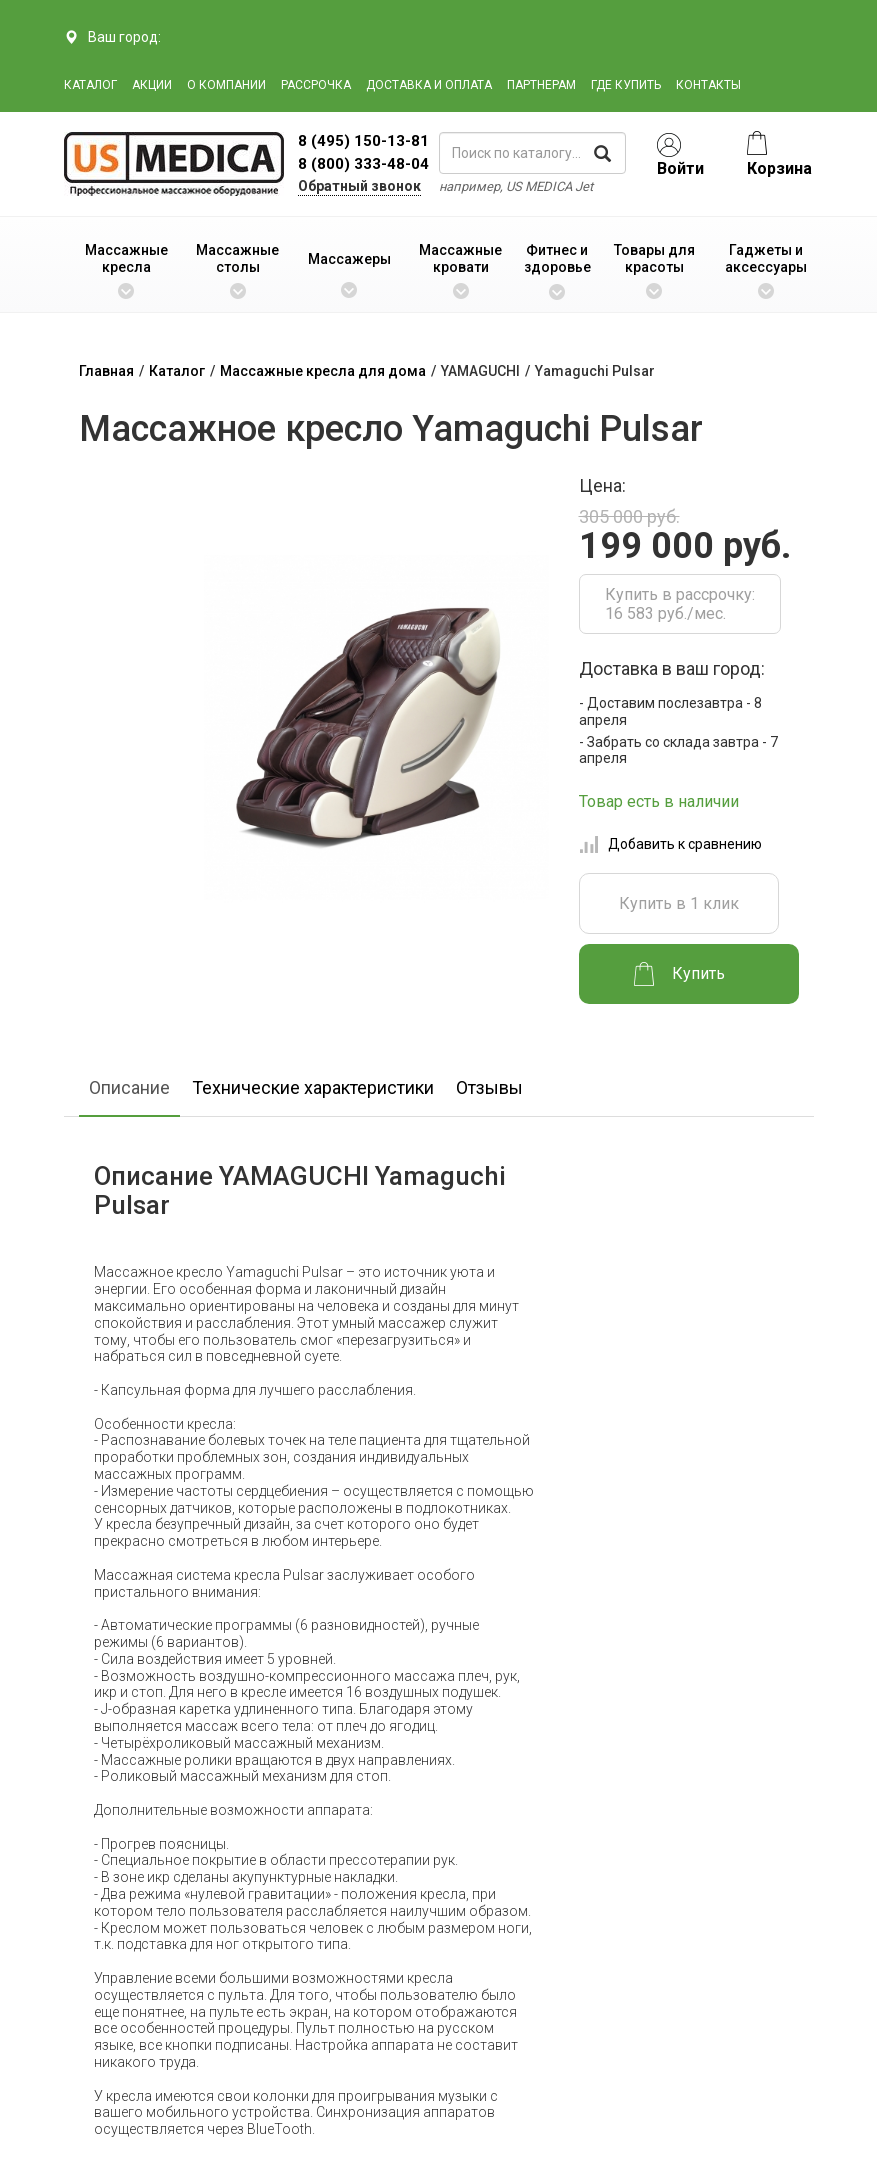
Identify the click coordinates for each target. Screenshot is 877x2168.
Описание (129, 1087)
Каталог (90, 85)
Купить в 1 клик (679, 903)
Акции (152, 85)
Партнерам (541, 85)
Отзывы (489, 1087)
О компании (226, 85)
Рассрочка (316, 85)
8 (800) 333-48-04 (363, 164)
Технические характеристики (313, 1087)
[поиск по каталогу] (533, 153)
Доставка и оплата (429, 85)
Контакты (708, 85)
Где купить (626, 85)
